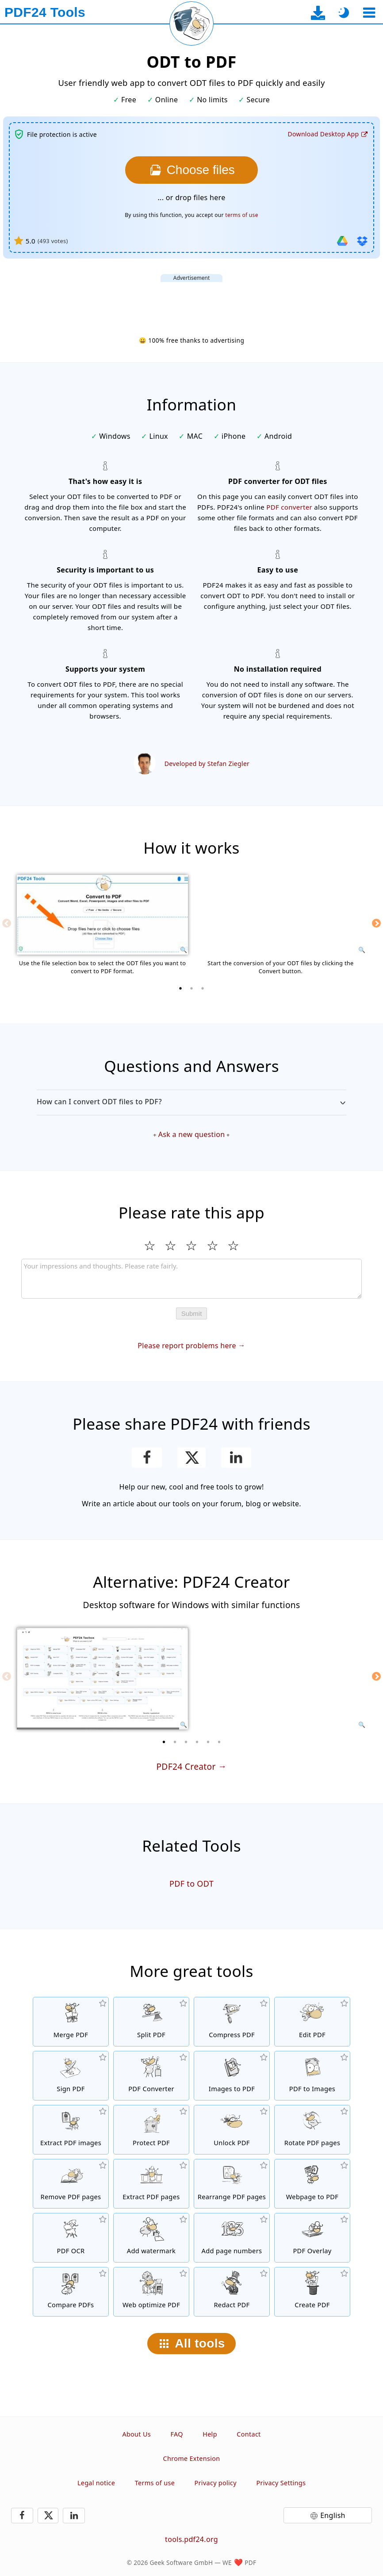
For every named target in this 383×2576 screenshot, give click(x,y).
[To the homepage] (45, 12)
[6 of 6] (219, 1741)
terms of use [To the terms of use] (241, 215)
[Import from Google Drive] (342, 240)
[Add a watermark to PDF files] (151, 2238)
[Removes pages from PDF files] (71, 2184)
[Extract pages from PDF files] (151, 2184)
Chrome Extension (191, 2458)
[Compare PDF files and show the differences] (71, 2292)
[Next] (376, 923)
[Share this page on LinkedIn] (236, 1457)
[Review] (191, 1279)
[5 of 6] (208, 1741)
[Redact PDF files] (232, 2292)
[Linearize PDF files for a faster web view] (151, 2292)
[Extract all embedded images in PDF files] (71, 2129)
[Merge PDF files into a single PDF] (71, 2021)
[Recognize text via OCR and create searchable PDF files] (71, 2238)
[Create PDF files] (312, 2292)
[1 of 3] (180, 988)
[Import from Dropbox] (362, 240)
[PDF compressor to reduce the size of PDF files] (232, 2021)
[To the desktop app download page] (318, 13)
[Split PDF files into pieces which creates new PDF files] (151, 2021)
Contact (248, 2434)
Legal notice (96, 2483)
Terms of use (155, 2483)
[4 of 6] (197, 1741)
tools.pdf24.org (191, 2539)
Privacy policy (216, 2483)
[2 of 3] (191, 988)
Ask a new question (191, 1134)
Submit (191, 1313)
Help (210, 2434)
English (332, 2515)
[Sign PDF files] (71, 2075)
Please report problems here (187, 1345)
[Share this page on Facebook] (147, 1457)
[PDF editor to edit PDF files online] (312, 2021)
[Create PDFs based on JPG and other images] (232, 2075)
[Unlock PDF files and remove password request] (232, 2129)
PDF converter (289, 507)
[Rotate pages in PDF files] (312, 2129)
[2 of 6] (175, 1741)
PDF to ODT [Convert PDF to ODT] (191, 1883)
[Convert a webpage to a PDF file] (312, 2184)
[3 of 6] (186, 1741)
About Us (136, 2434)
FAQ (176, 2434)
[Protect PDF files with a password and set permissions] (151, 2129)
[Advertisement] (191, 302)
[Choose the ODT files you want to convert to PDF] (191, 170)
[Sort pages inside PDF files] (232, 2184)
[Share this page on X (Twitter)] (191, 1457)
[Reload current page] (191, 23)
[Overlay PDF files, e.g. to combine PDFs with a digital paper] (312, 2238)
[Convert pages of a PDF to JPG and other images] (312, 2075)
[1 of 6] (164, 1741)
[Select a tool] (369, 13)
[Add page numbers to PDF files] (232, 2238)
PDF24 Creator (185, 1766)
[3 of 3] (202, 988)
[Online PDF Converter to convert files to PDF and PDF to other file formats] (151, 2075)
